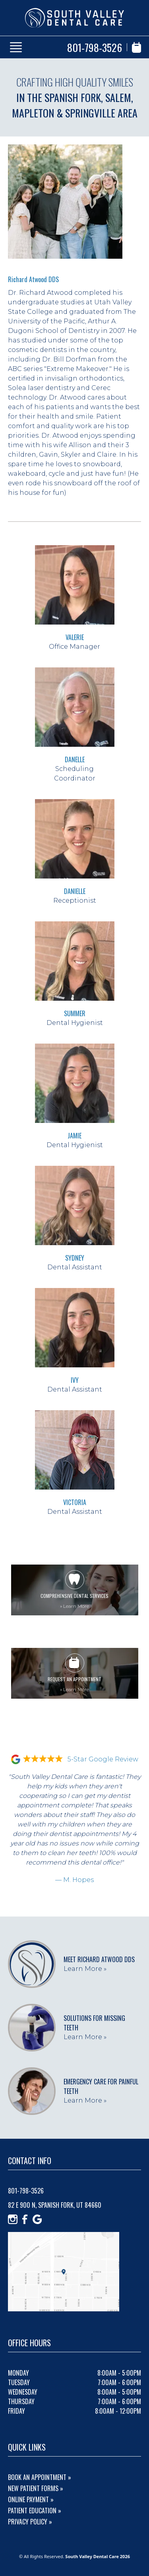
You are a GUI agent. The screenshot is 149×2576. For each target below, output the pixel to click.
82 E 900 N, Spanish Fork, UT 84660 (54, 2205)
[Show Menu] (16, 47)
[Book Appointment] (136, 47)
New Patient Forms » (35, 2488)
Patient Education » (34, 2510)
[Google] (37, 2219)
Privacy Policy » (30, 2521)
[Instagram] (12, 2219)
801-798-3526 (94, 47)
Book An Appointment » (39, 2477)
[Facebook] (25, 2219)
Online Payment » (31, 2499)
